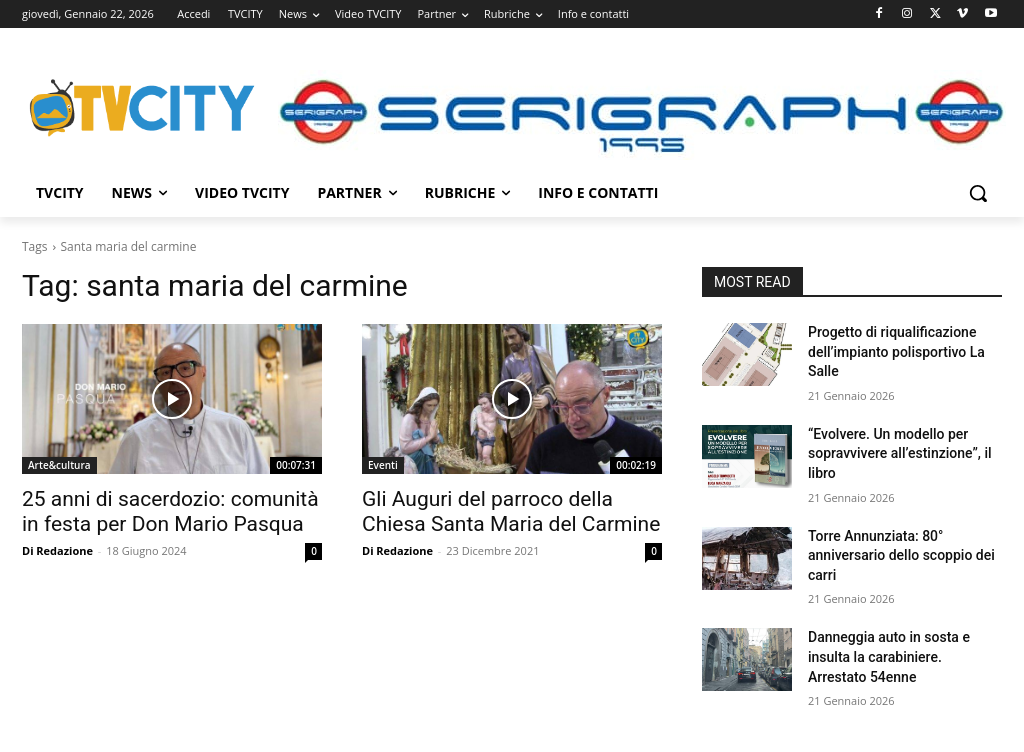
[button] (978, 193)
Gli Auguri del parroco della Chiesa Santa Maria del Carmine (511, 511)
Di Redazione (57, 550)
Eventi (383, 465)
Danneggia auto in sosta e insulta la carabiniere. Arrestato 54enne (889, 656)
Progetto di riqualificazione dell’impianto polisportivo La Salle (896, 351)
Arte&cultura (59, 465)
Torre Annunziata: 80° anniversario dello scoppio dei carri (901, 555)
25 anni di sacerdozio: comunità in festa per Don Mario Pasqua (170, 511)
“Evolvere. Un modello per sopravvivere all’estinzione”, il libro (900, 453)
